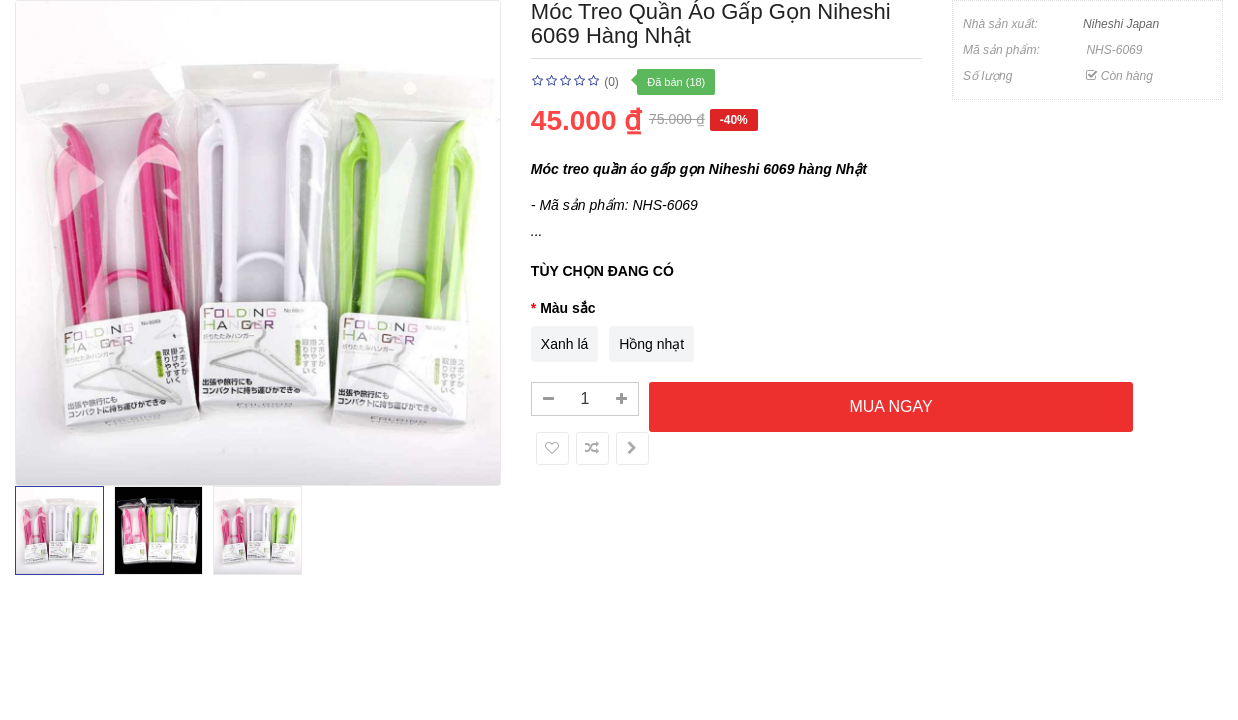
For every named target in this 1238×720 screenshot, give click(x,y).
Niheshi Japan (1121, 24)
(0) (611, 82)
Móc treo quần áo (589, 169)
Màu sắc (567, 308)
